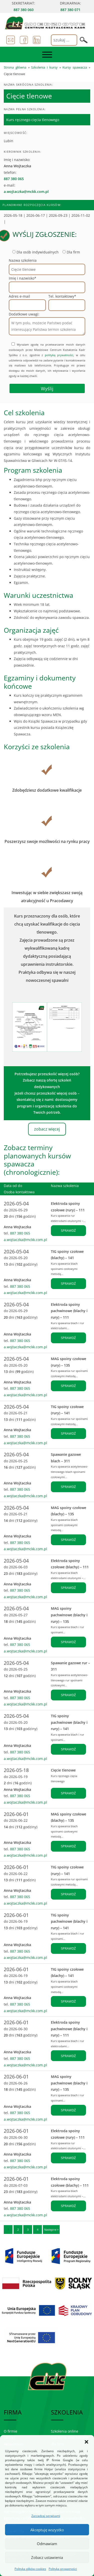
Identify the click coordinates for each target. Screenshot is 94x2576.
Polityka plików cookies (30, 2569)
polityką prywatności (59, 355)
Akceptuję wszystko (47, 2529)
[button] (86, 2441)
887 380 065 (20, 1233)
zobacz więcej (47, 1129)
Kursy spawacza (74, 67)
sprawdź (68, 1230)
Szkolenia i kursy (44, 67)
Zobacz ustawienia (47, 2557)
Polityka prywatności (63, 2569)
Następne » (51, 2229)
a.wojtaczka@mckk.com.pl (25, 1239)
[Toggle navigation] (47, 54)
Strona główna (15, 67)
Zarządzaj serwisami (45, 2516)
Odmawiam (47, 2543)
